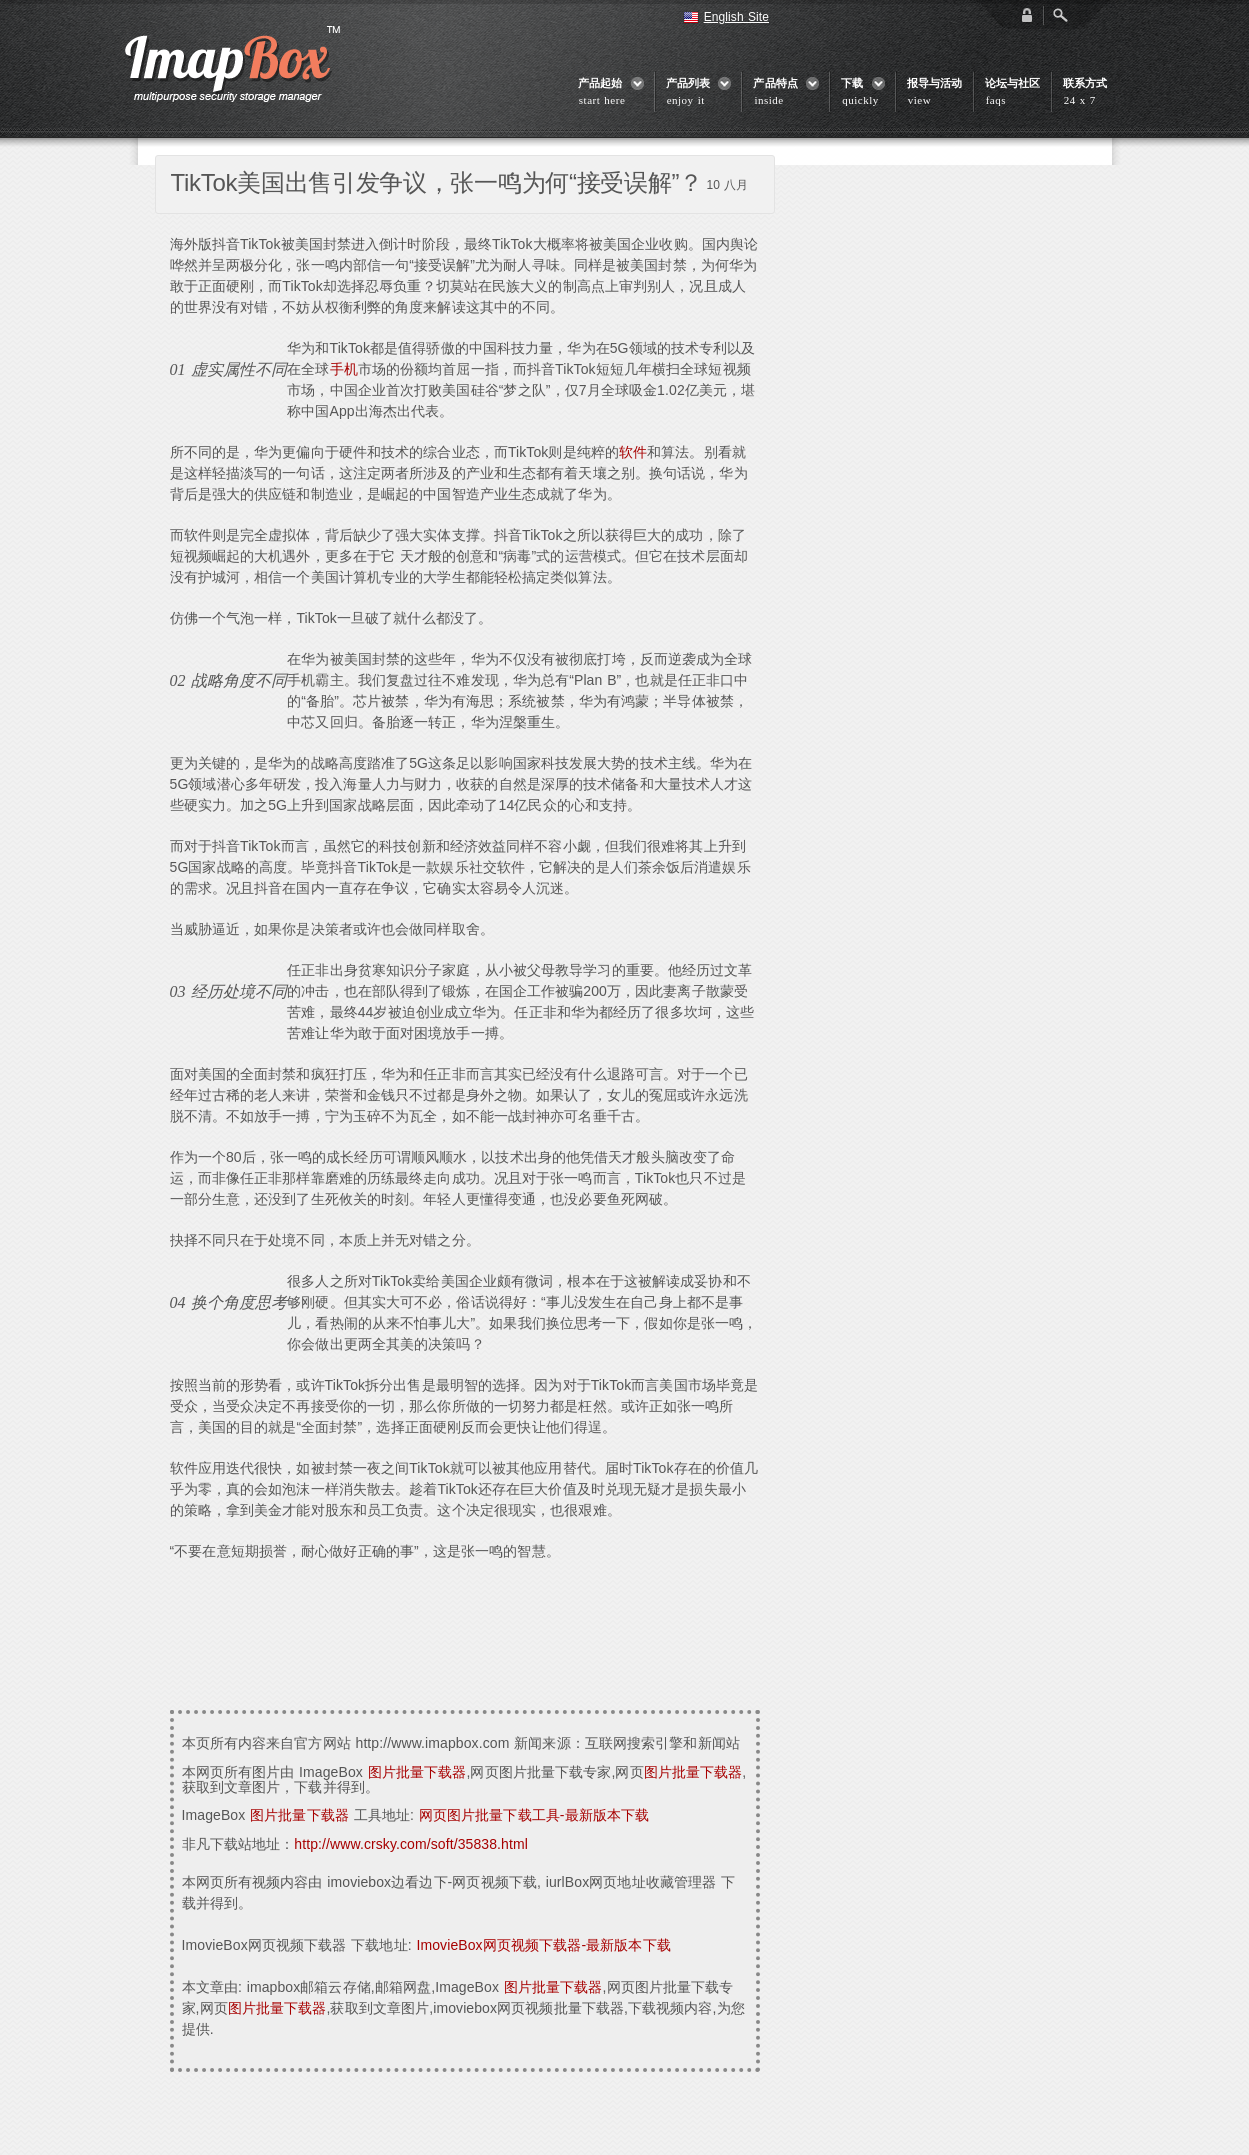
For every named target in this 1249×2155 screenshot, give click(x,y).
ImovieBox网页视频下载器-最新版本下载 (543, 1945)
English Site (736, 17)
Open (1060, 15)
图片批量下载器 (417, 1772)
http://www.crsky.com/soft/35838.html (411, 1844)
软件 (633, 452)
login (1027, 15)
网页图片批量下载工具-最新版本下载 (534, 1815)
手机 (344, 369)
